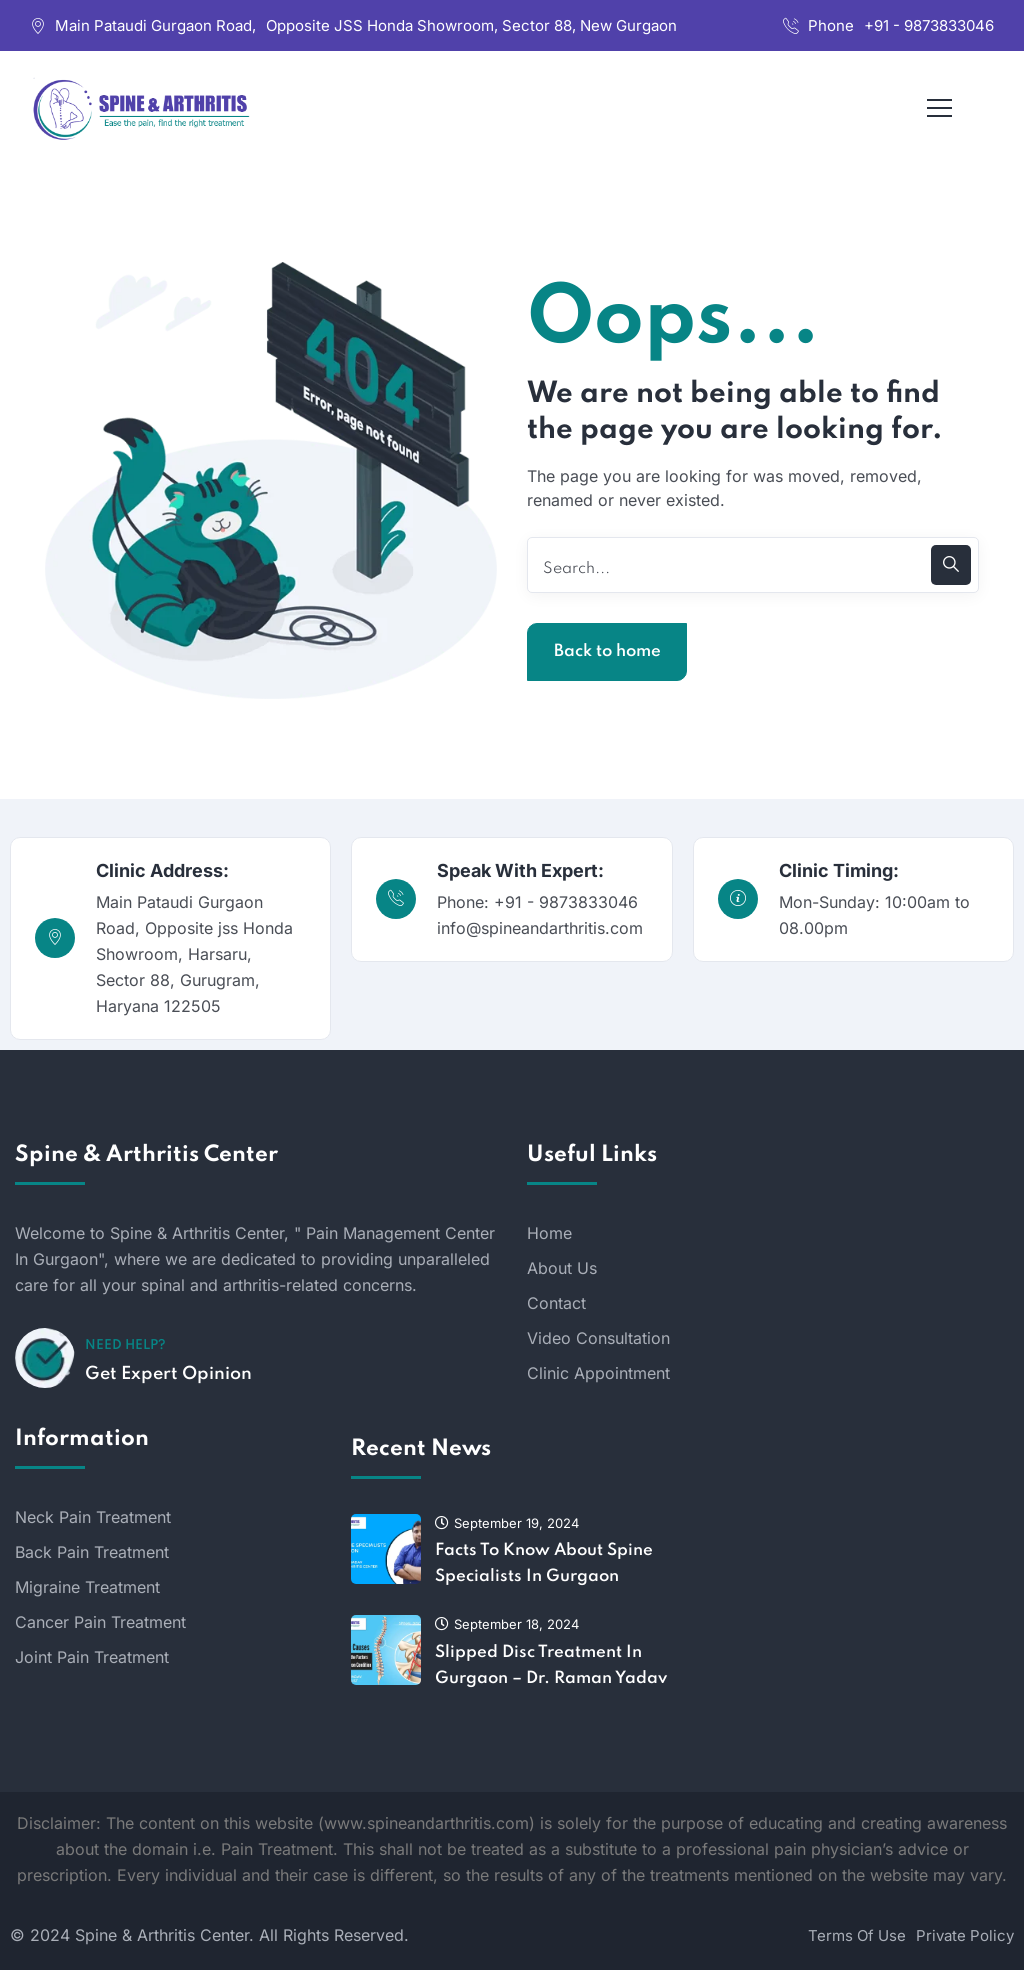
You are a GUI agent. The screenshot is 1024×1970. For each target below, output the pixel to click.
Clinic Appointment (598, 1373)
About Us (562, 1268)
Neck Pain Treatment (93, 1517)
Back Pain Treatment (92, 1552)
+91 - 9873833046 (929, 25)
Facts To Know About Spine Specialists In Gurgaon (544, 1563)
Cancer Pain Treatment (100, 1622)
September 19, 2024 (507, 1523)
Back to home (607, 651)
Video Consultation (598, 1338)
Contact (556, 1303)
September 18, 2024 (507, 1624)
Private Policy (965, 1935)
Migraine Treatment (87, 1587)
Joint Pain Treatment (92, 1657)
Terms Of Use (857, 1935)
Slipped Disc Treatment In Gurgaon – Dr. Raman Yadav (551, 1665)
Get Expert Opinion (168, 1374)
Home (549, 1233)
